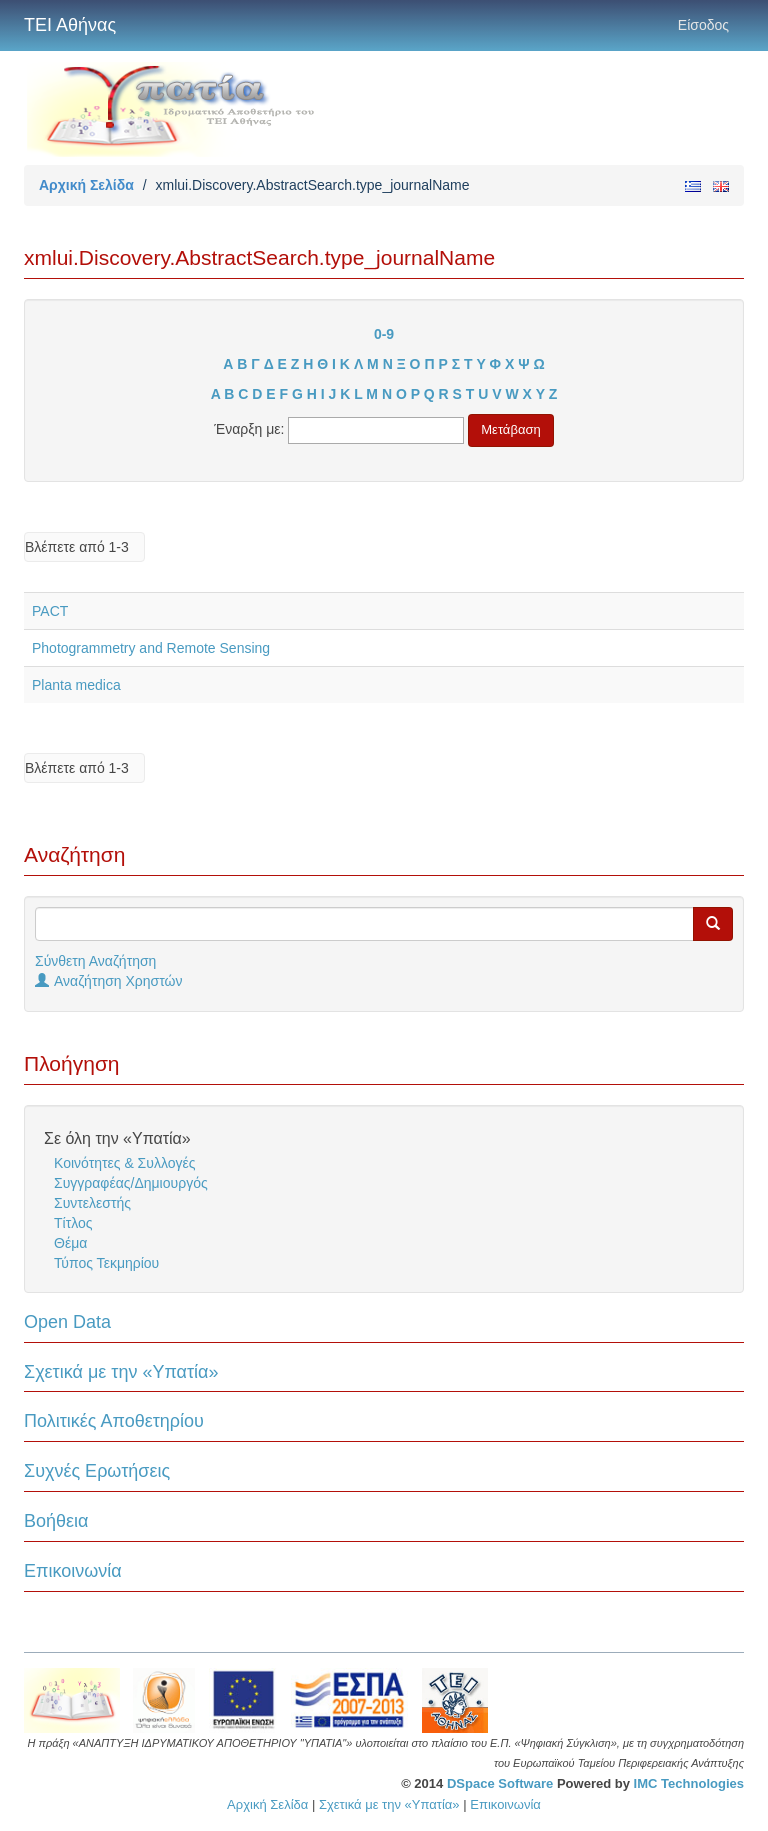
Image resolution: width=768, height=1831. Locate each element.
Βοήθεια (56, 1521)
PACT (50, 611)
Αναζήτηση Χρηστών (109, 981)
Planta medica (76, 685)
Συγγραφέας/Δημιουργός (131, 1183)
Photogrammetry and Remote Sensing (151, 648)
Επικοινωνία (73, 1571)
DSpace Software (500, 1783)
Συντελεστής (92, 1203)
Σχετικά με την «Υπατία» (121, 1372)
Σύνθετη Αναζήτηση (95, 961)
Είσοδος (703, 25)
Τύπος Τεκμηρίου (106, 1263)
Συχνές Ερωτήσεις (97, 1471)
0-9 (384, 334)
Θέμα (70, 1243)
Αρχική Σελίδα (86, 185)
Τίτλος (73, 1223)
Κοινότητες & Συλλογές (124, 1163)
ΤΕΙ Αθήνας (70, 25)
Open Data (67, 1322)
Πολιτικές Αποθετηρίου (114, 1421)
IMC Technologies (689, 1783)
